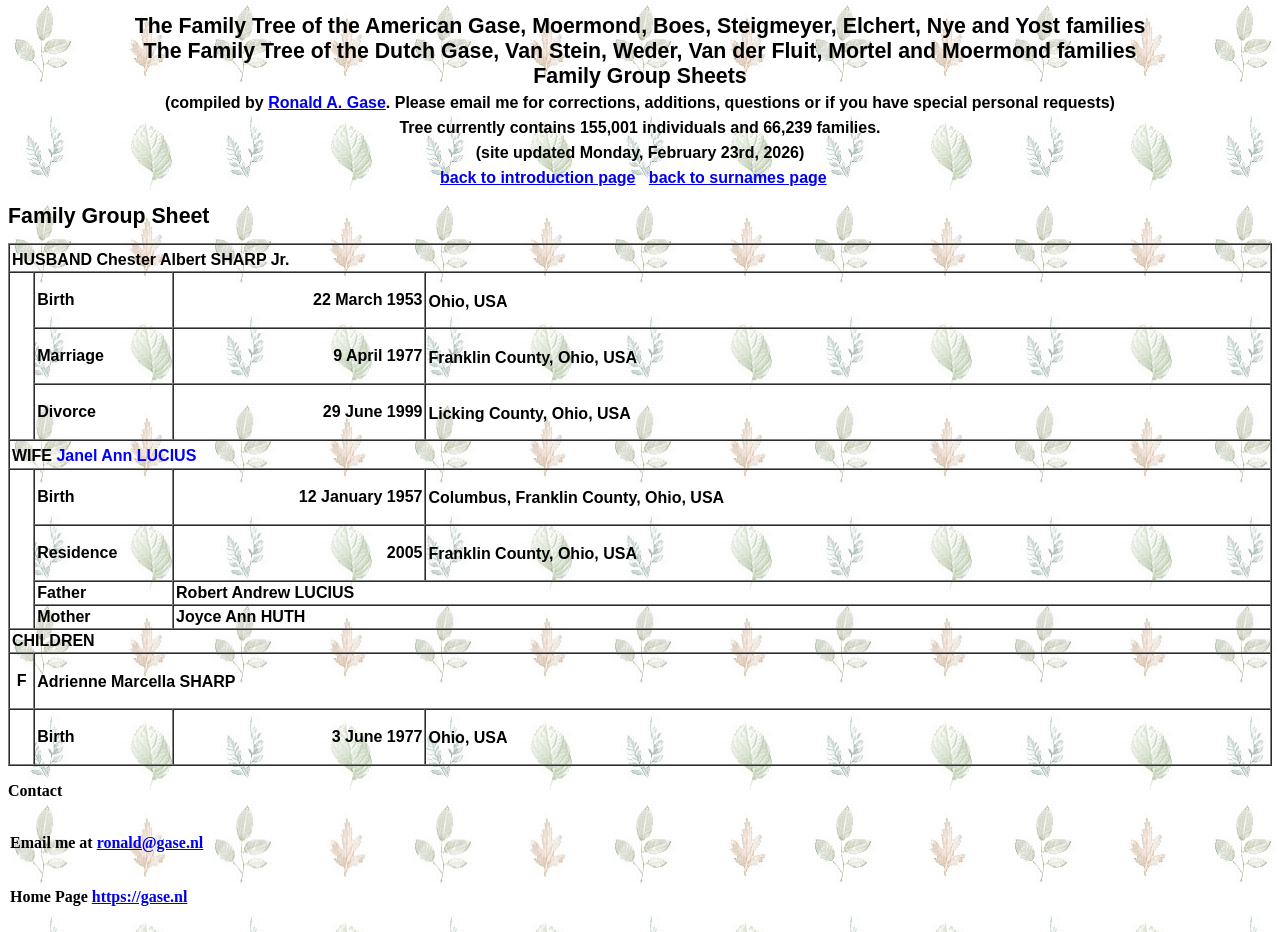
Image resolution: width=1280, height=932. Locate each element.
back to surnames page (738, 177)
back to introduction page (538, 177)
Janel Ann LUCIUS (126, 456)
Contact (35, 790)
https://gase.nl (140, 896)
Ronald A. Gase (327, 102)
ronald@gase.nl (150, 842)
